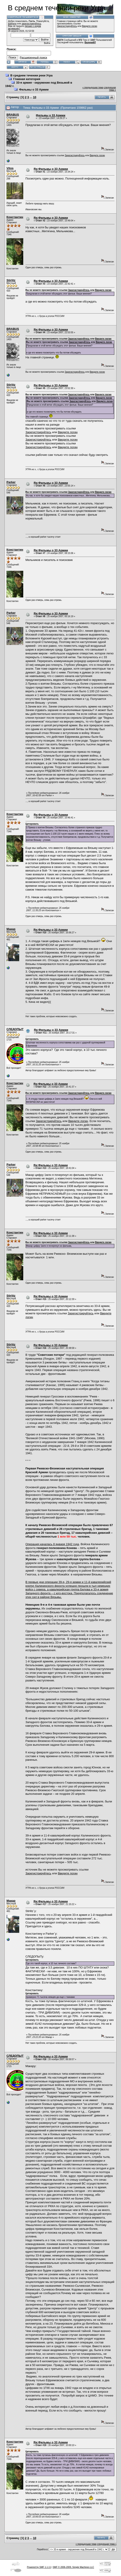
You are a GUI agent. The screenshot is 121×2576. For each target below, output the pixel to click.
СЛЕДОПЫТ (14, 1029)
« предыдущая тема (93, 87)
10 (34, 97)
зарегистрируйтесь (31, 23)
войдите (12, 23)
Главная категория (26, 79)
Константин (14, 217)
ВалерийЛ (90, 42)
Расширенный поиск (33, 57)
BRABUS (12, 114)
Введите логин (89, 26)
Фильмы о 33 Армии (34, 89)
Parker (10, 482)
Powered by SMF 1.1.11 (39, 2567)
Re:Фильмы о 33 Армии (51, 169)
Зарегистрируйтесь (67, 26)
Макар (10, 929)
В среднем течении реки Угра (31, 75)
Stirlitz (10, 280)
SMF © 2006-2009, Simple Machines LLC (73, 2567)
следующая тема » (110, 88)
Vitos (10, 168)
